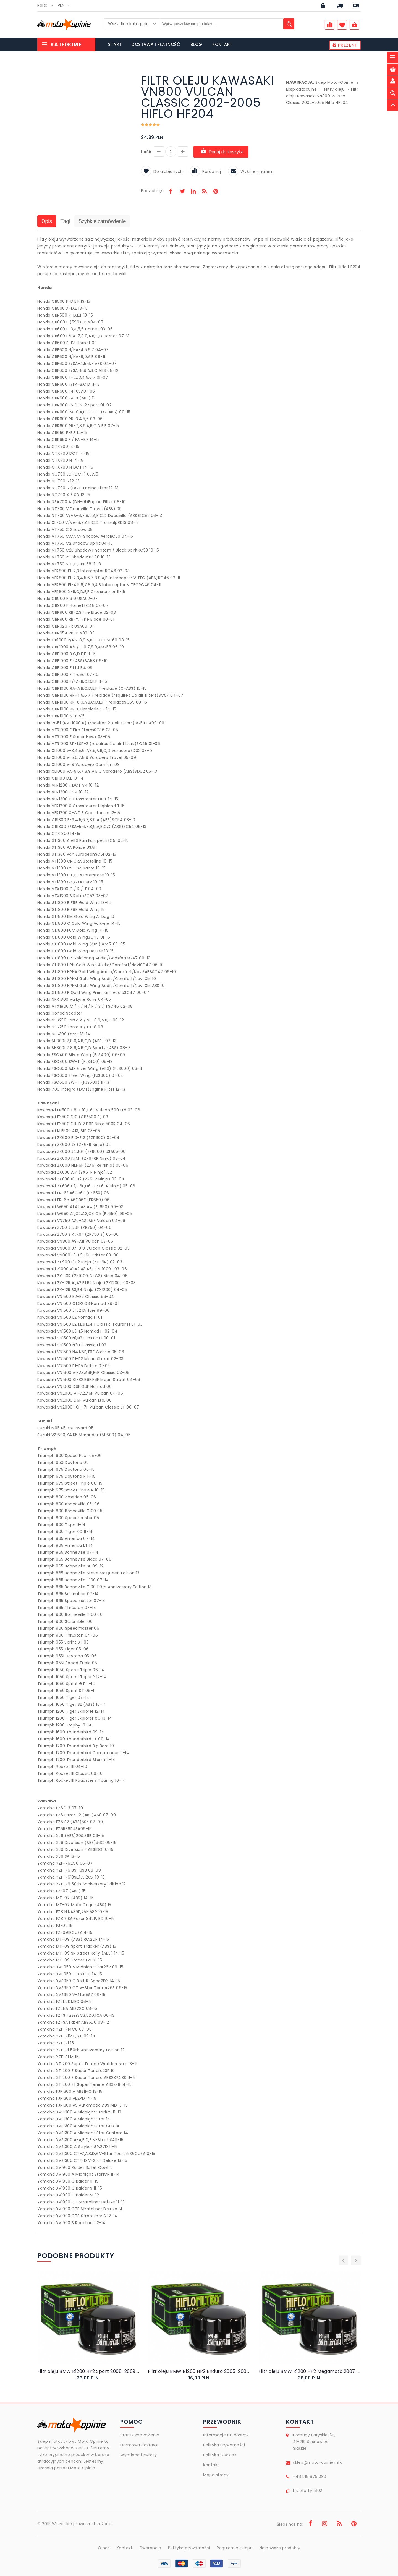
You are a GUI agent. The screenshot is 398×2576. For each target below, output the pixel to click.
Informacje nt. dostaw (226, 2435)
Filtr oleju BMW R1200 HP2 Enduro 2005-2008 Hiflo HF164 (199, 2371)
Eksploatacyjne (301, 89)
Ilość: (146, 152)
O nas (104, 2548)
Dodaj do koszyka (220, 152)
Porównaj (205, 171)
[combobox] (46, 5)
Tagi (65, 221)
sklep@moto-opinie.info (317, 2462)
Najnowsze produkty (280, 2548)
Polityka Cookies (219, 2455)
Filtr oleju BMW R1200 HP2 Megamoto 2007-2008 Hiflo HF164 (309, 2371)
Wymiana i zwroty (138, 2455)
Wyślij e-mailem (251, 171)
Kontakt (211, 2465)
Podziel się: (152, 191)
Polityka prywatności (189, 2548)
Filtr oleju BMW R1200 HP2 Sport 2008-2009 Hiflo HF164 (88, 2371)
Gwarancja (150, 2548)
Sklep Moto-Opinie (334, 82)
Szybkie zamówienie (102, 221)
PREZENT (345, 45)
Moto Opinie (82, 2468)
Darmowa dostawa (139, 2445)
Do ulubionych (162, 171)
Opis (46, 221)
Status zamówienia (139, 2435)
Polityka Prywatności (224, 2445)
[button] (127, 75)
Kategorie (61, 44)
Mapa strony (216, 2475)
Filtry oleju (334, 89)
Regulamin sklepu (235, 2548)
